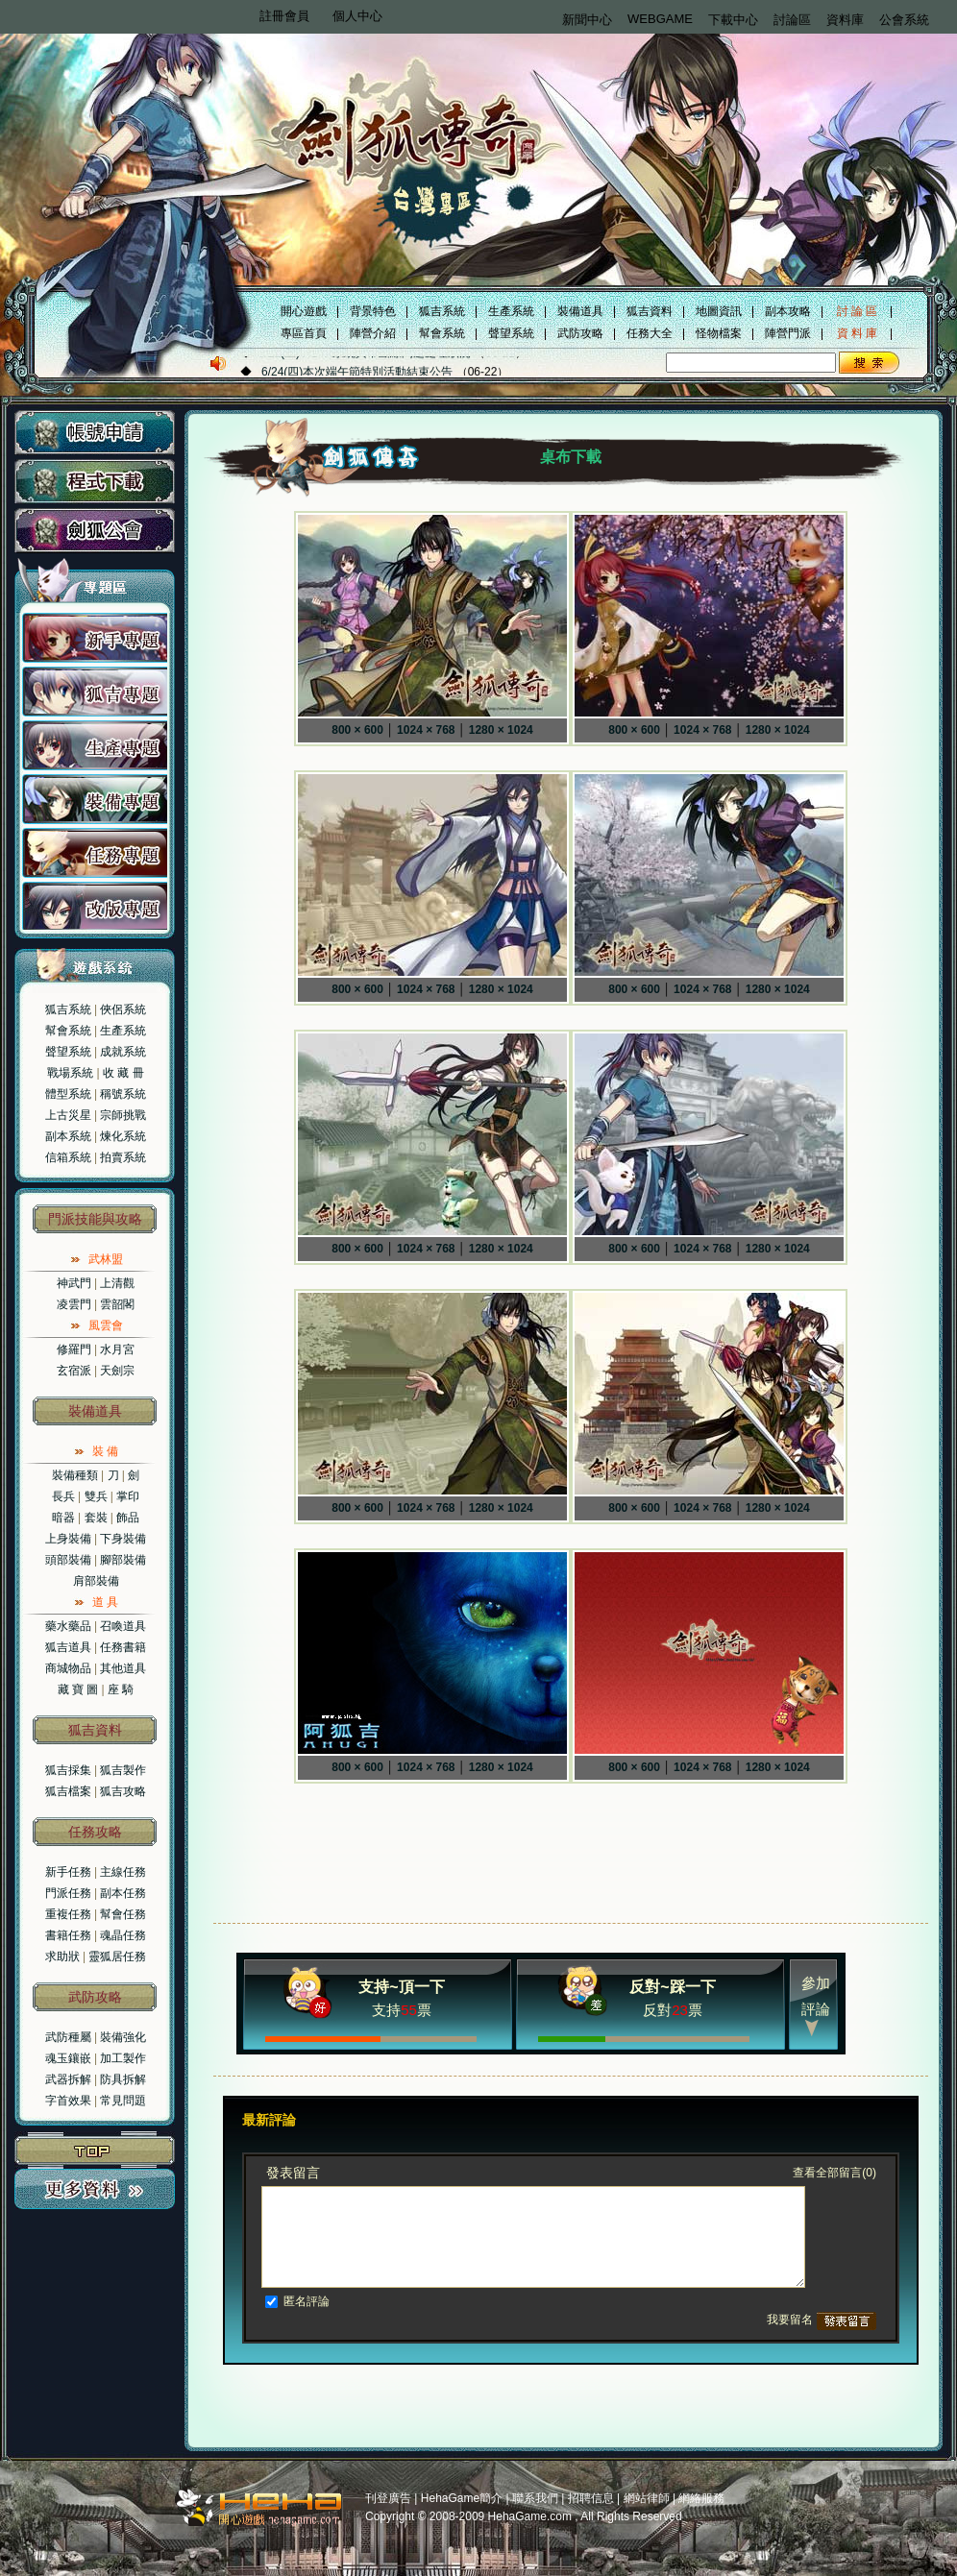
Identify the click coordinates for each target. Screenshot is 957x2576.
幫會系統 (442, 333)
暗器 (63, 1517)
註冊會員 (284, 16)
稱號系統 (123, 1094)
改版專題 (94, 907)
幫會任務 (123, 1914)
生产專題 (94, 745)
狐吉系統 (442, 311)
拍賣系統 (123, 1157)
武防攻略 (580, 333)
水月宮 (117, 1349)
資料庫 (845, 19)
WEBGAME (660, 19)
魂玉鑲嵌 (68, 2058)
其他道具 (123, 1668)
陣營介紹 (373, 333)
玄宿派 (74, 1370)
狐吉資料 (649, 311)
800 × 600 (357, 730)
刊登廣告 (388, 2498)
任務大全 (649, 333)
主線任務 (123, 1872)
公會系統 (904, 19)
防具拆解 (123, 2079)
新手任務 (68, 1872)
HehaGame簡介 (462, 2498)
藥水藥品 (68, 1626)
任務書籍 (123, 1647)
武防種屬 (68, 2037)
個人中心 (357, 16)
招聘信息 (591, 2498)
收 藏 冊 (123, 1073)
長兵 (63, 1496)
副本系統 (68, 1136)
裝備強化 (123, 2037)
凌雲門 (74, 1304)
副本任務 (123, 1893)
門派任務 (68, 1893)
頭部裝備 (68, 1560)
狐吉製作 (123, 1770)
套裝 (96, 1517)
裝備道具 (580, 311)
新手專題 (94, 638)
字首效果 (68, 2100)
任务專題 (94, 853)
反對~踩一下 (672, 1987)
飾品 (127, 1517)
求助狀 (62, 1956)
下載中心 (733, 19)
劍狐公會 (94, 530)
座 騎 (121, 1689)
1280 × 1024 (501, 730)
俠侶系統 (123, 1009)
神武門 (74, 1283)
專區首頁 (304, 333)
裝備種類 (75, 1475)
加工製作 (123, 2058)
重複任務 (68, 1914)
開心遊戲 (304, 311)
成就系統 (123, 1051)
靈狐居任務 (117, 1956)
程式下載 (94, 481)
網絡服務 (701, 2498)
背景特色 (373, 311)
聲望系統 (511, 333)
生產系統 (511, 311)
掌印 (127, 1496)
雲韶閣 (117, 1304)
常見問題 (123, 2100)
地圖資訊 (719, 311)
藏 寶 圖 (78, 1689)
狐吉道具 (68, 1647)
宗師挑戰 (123, 1115)
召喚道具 (123, 1626)
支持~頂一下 (401, 1987)
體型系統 (68, 1094)
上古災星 (68, 1115)
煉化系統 (123, 1136)
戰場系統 (70, 1073)
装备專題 (94, 799)
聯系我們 (535, 2498)
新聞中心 (587, 19)
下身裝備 (123, 1538)
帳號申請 (94, 432)
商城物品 (68, 1668)
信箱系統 (68, 1157)
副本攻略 (788, 311)
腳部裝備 (123, 1560)
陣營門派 (788, 333)
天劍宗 (117, 1370)
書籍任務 (68, 1935)
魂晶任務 (123, 1935)
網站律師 (647, 2498)
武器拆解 (68, 2079)
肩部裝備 (96, 1581)
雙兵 (96, 1496)
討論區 (792, 19)
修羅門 (74, 1349)
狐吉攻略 (123, 1791)
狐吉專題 (94, 692)
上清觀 (117, 1283)
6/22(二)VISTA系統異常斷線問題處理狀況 (364, 370)
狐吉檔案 (68, 1791)
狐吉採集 (68, 1770)
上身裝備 (68, 1538)
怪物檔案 (719, 333)
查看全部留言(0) (834, 2172)
